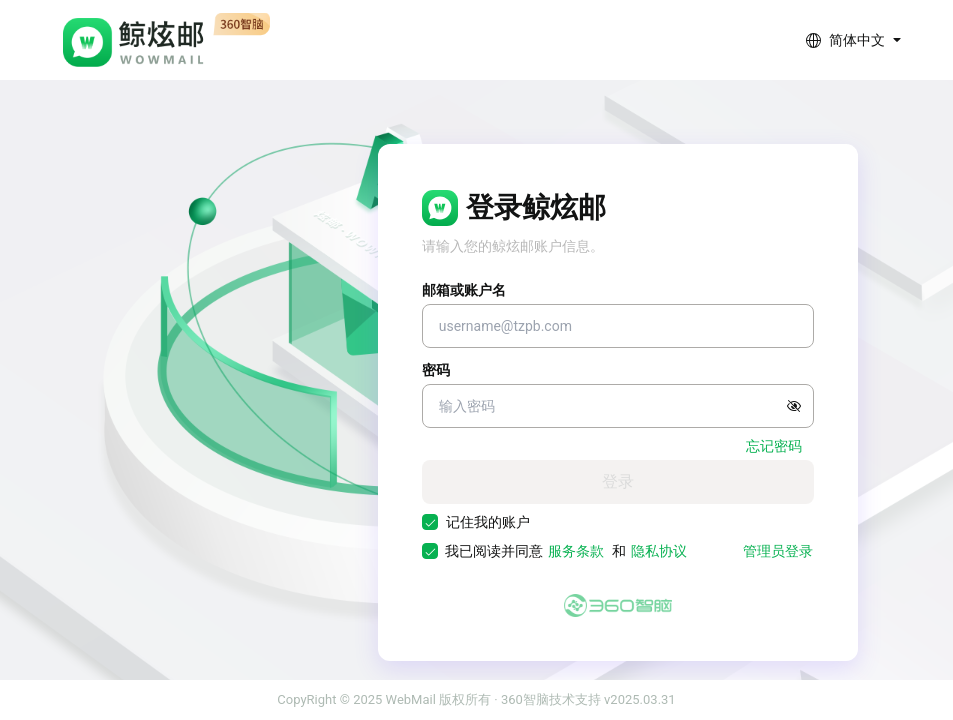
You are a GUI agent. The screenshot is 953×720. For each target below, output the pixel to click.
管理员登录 (778, 551)
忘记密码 (774, 446)
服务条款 (576, 551)
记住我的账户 (488, 522)
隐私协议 (659, 551)
